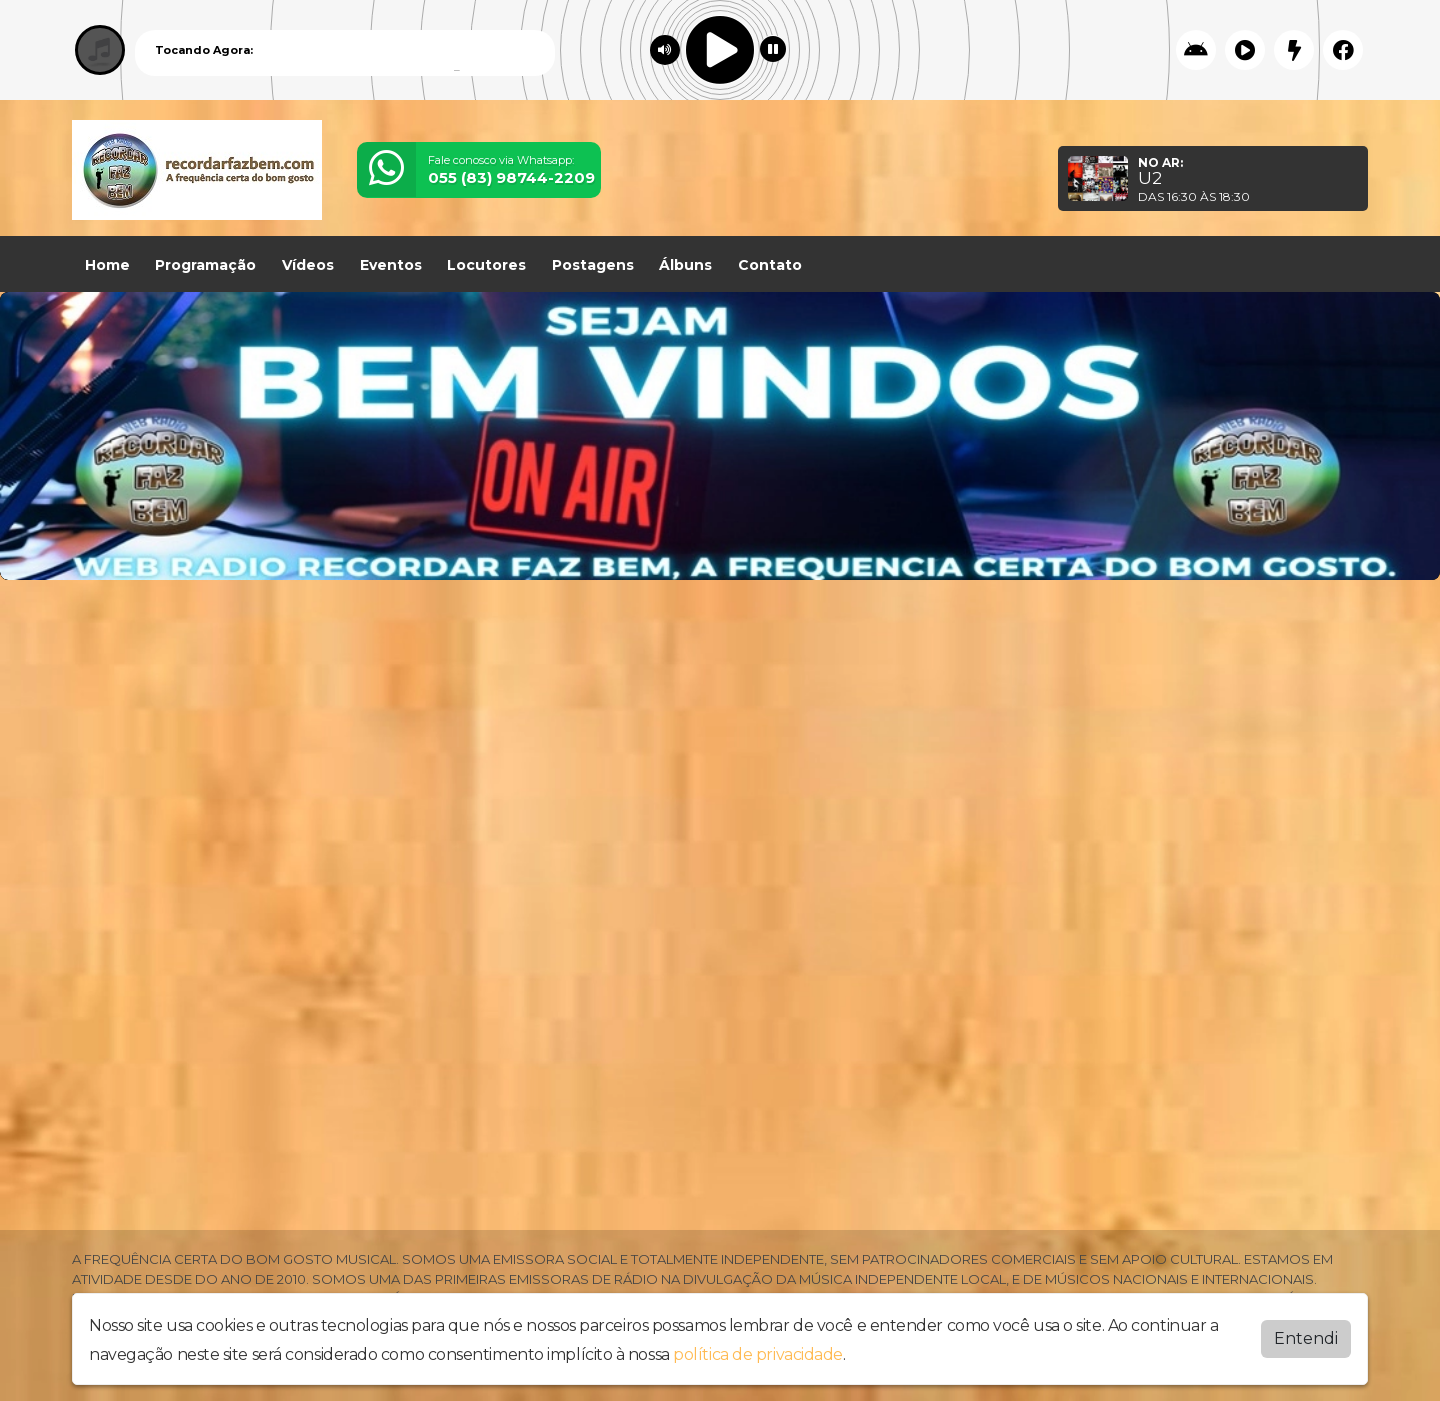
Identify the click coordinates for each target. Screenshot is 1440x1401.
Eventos (391, 265)
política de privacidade (758, 1354)
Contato (770, 265)
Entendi (1306, 1338)
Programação (205, 265)
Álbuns (685, 265)
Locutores (486, 265)
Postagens (593, 265)
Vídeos (308, 265)
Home (107, 265)
